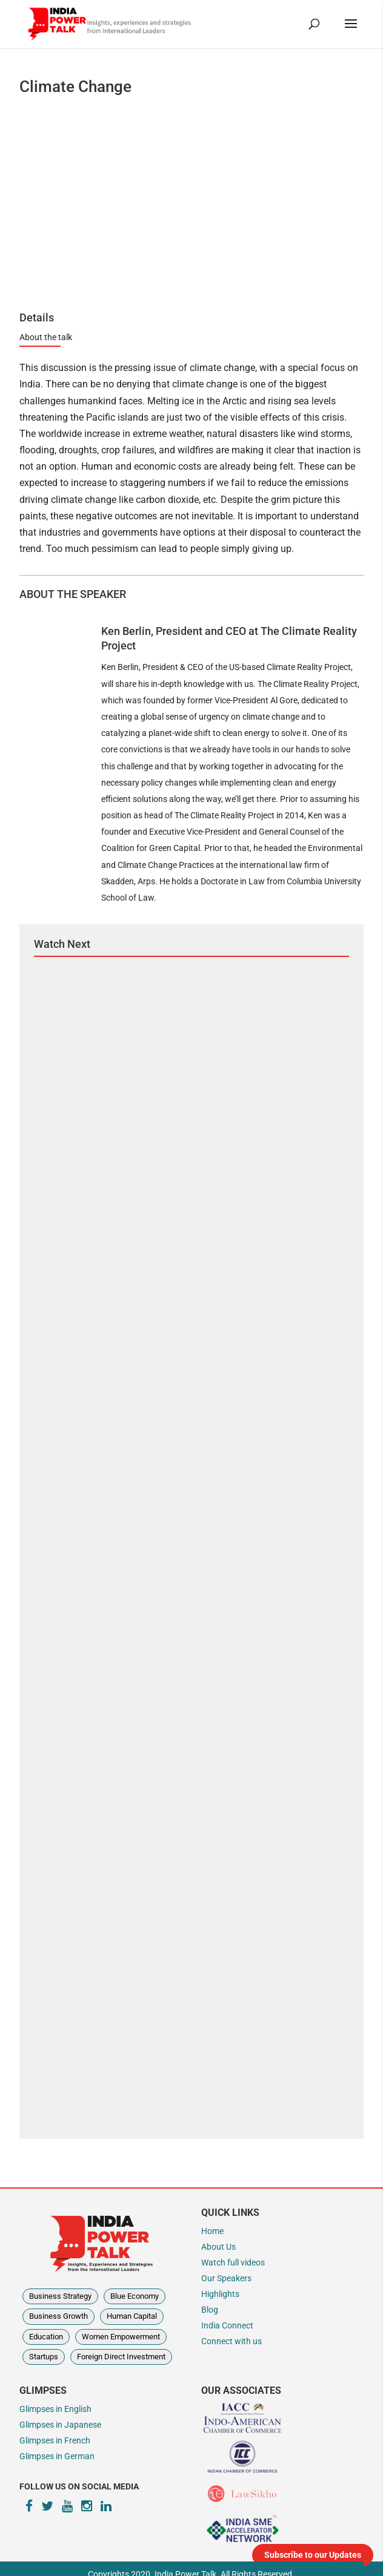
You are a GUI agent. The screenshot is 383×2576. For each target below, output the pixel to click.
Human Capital (132, 2316)
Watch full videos (233, 2263)
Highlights (220, 2294)
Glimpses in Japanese (60, 2425)
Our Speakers (226, 2278)
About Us (218, 2247)
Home (212, 2231)
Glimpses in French (54, 2441)
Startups (43, 2356)
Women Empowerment (121, 2336)
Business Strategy (60, 2296)
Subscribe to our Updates (312, 2555)
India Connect (227, 2326)
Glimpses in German (57, 2456)
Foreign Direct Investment (121, 2356)
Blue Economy (134, 2296)
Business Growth (58, 2316)
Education (46, 2336)
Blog (209, 2310)
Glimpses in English (55, 2409)
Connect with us (231, 2341)
